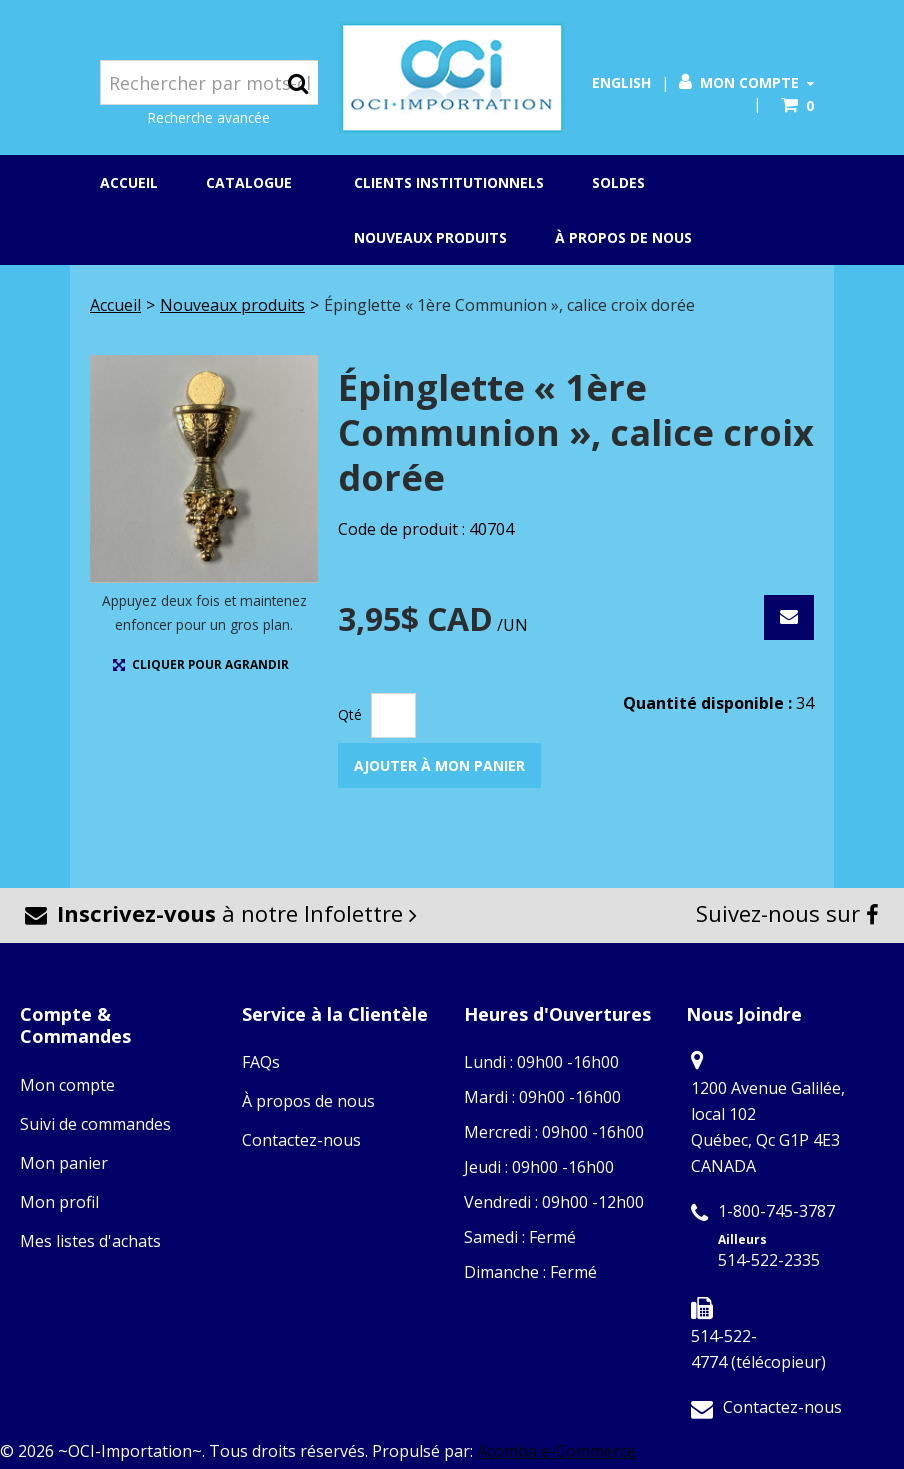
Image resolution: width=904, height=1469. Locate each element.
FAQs (261, 1062)
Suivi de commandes (95, 1124)
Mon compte (746, 82)
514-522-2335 (769, 1260)
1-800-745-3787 (776, 1211)
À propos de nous (623, 237)
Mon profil (59, 1202)
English (621, 82)
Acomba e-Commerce (556, 1451)
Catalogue (256, 184)
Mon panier (64, 1163)
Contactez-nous (301, 1140)
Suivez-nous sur (787, 913)
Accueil (129, 182)
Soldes (618, 182)
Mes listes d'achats (90, 1241)
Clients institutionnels (449, 182)
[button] (797, 105)
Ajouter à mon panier (439, 765)
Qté (350, 714)
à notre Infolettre (221, 913)
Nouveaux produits (430, 237)
